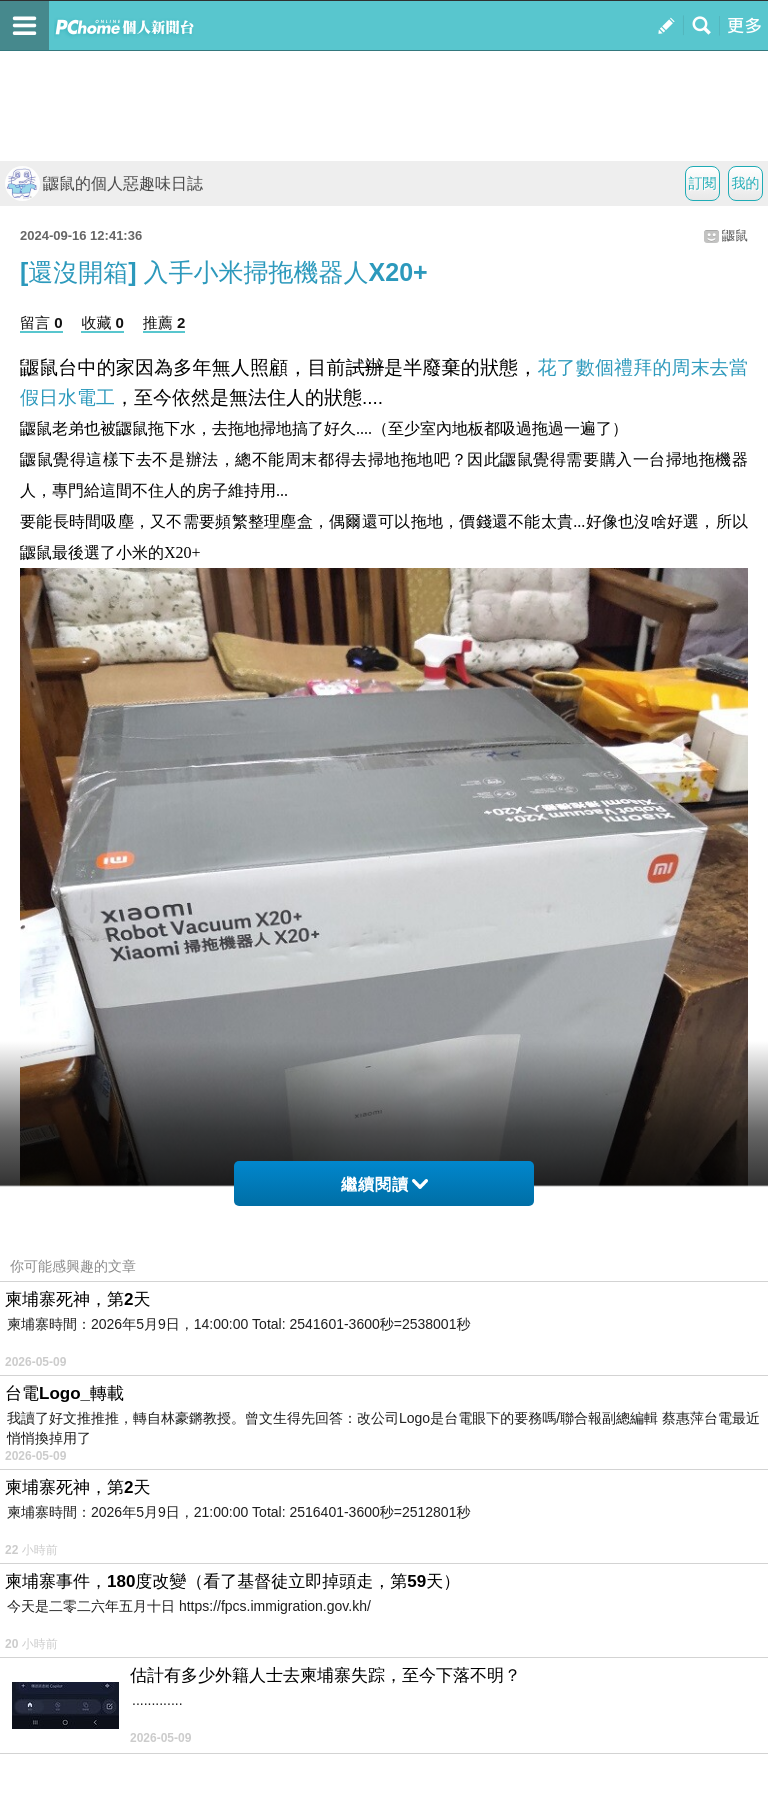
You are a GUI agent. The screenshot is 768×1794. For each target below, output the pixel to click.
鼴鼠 (735, 235)
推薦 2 (164, 322)
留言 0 (41, 322)
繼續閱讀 (384, 1184)
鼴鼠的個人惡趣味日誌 (104, 183)
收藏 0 (102, 322)
